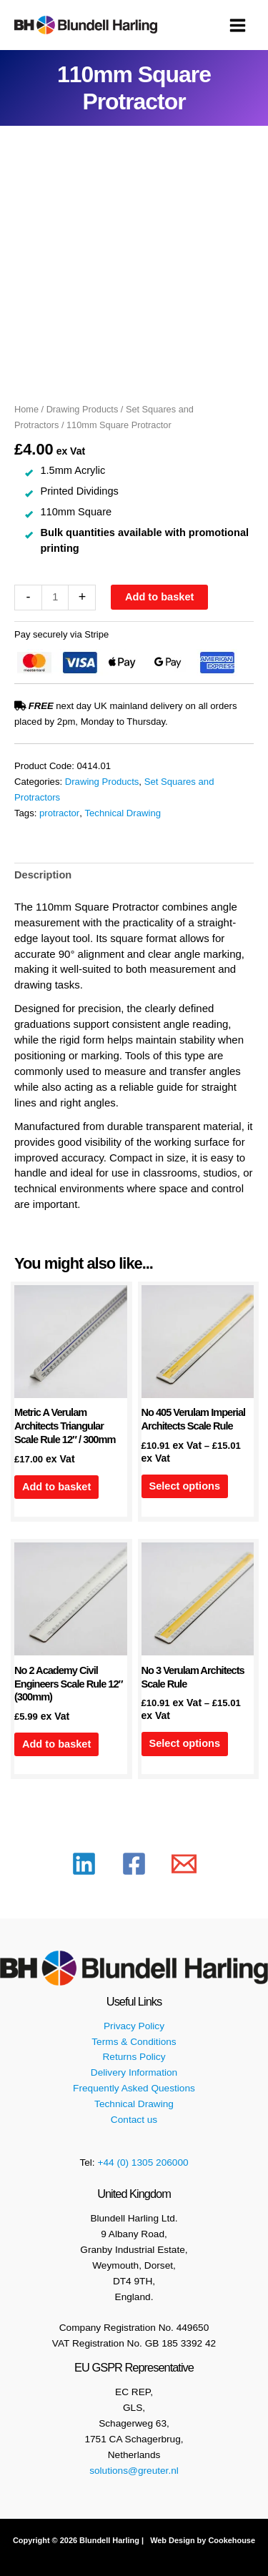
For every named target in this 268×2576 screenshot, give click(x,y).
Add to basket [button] (56, 1486)
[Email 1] (184, 1863)
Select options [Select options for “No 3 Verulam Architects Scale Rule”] (184, 1743)
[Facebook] (134, 1863)
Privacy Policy (134, 2026)
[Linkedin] (83, 1863)
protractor (59, 813)
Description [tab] (42, 875)
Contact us (134, 2119)
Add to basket (159, 597)
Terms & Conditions (133, 2041)
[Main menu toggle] (238, 25)
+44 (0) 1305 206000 (142, 2162)
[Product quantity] (55, 597)
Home (26, 409)
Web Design (171, 2540)
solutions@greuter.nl (134, 2470)
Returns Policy (133, 2056)
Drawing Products (82, 409)
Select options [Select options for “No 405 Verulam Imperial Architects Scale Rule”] (184, 1486)
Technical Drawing (123, 813)
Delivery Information (134, 2072)
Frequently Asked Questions (134, 2088)
